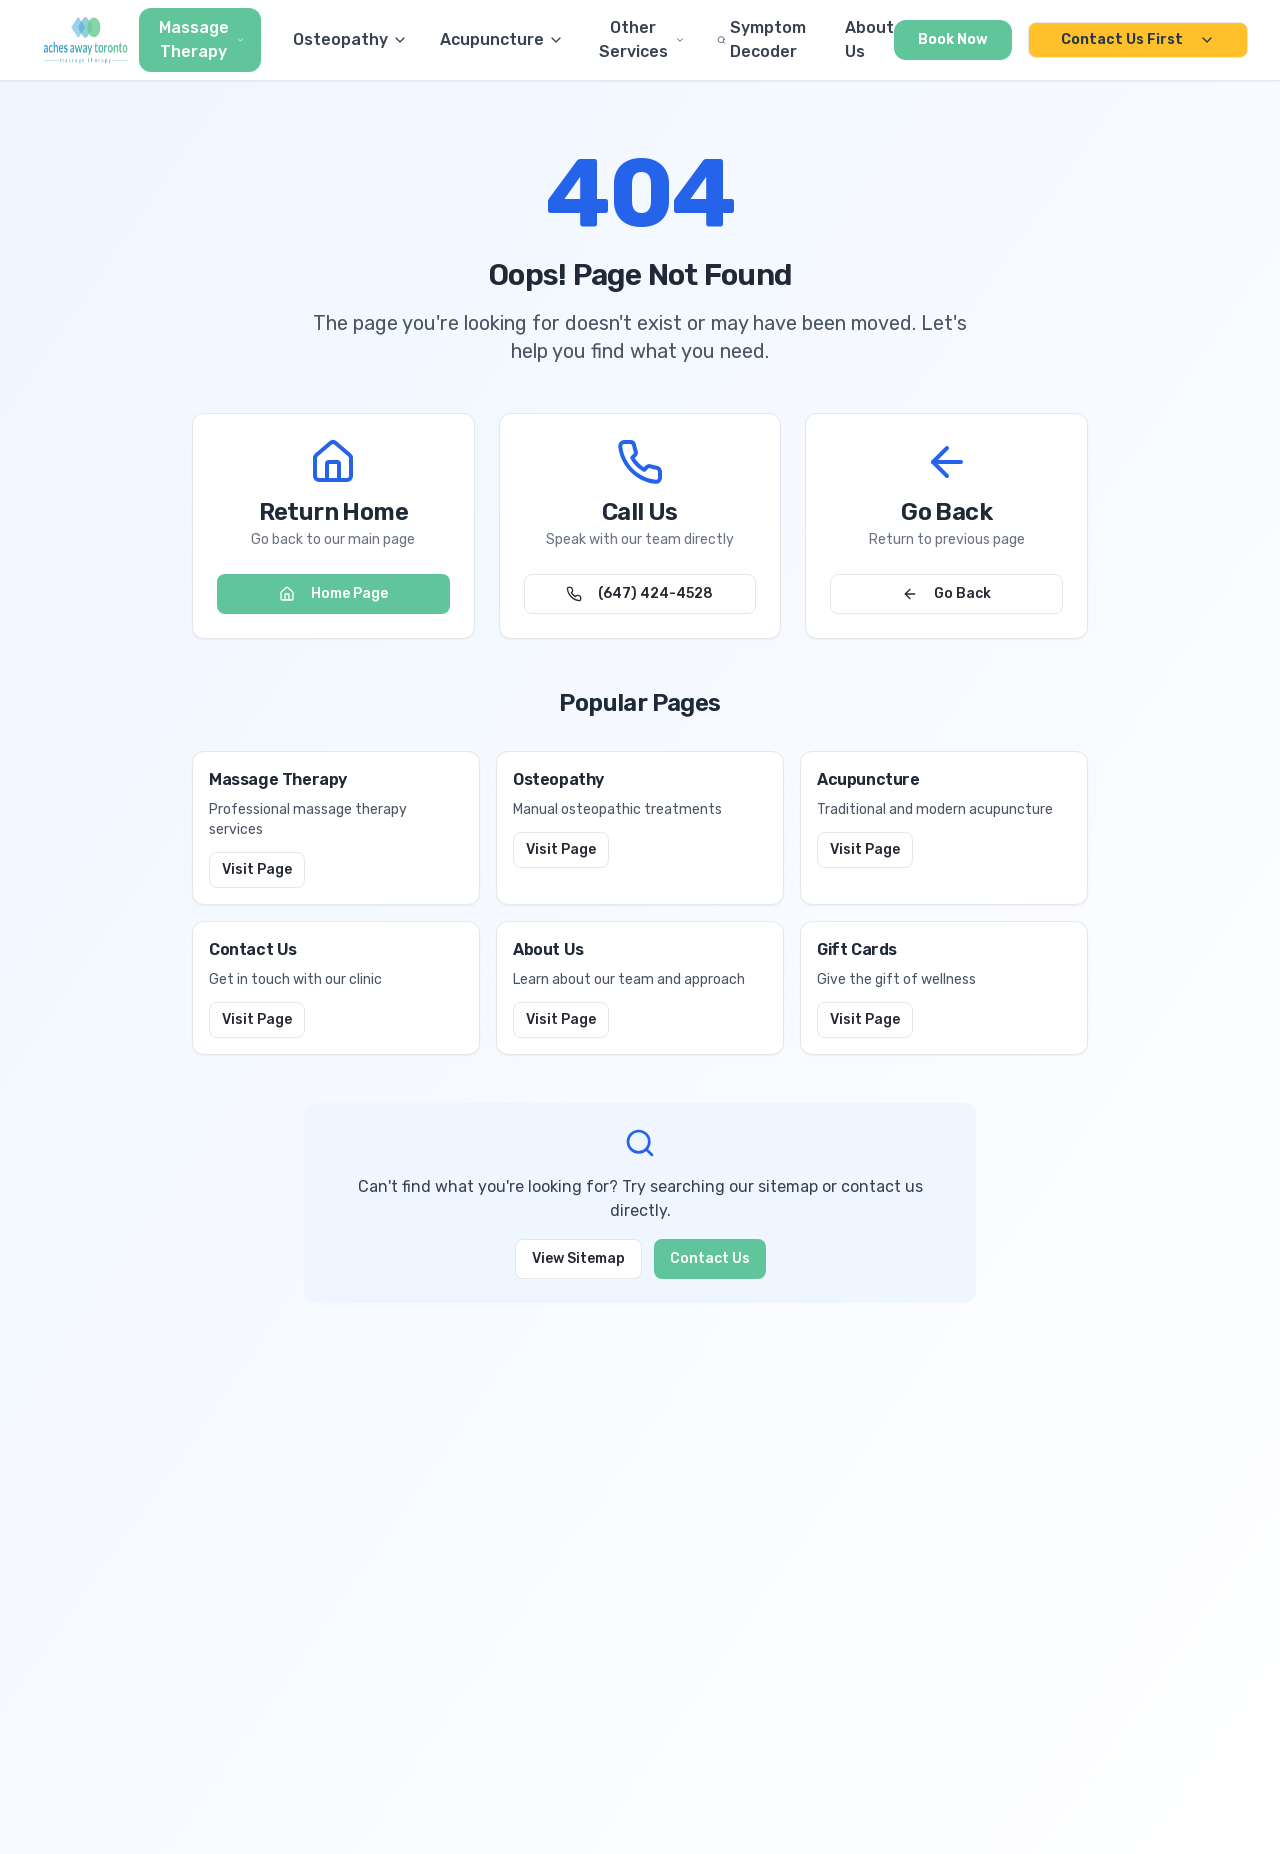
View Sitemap (578, 1258)
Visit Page (257, 869)
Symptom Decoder (761, 39)
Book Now (953, 39)
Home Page (333, 593)
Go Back (946, 593)
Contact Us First (1138, 39)
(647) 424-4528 (639, 593)
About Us (869, 39)
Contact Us (710, 1258)
